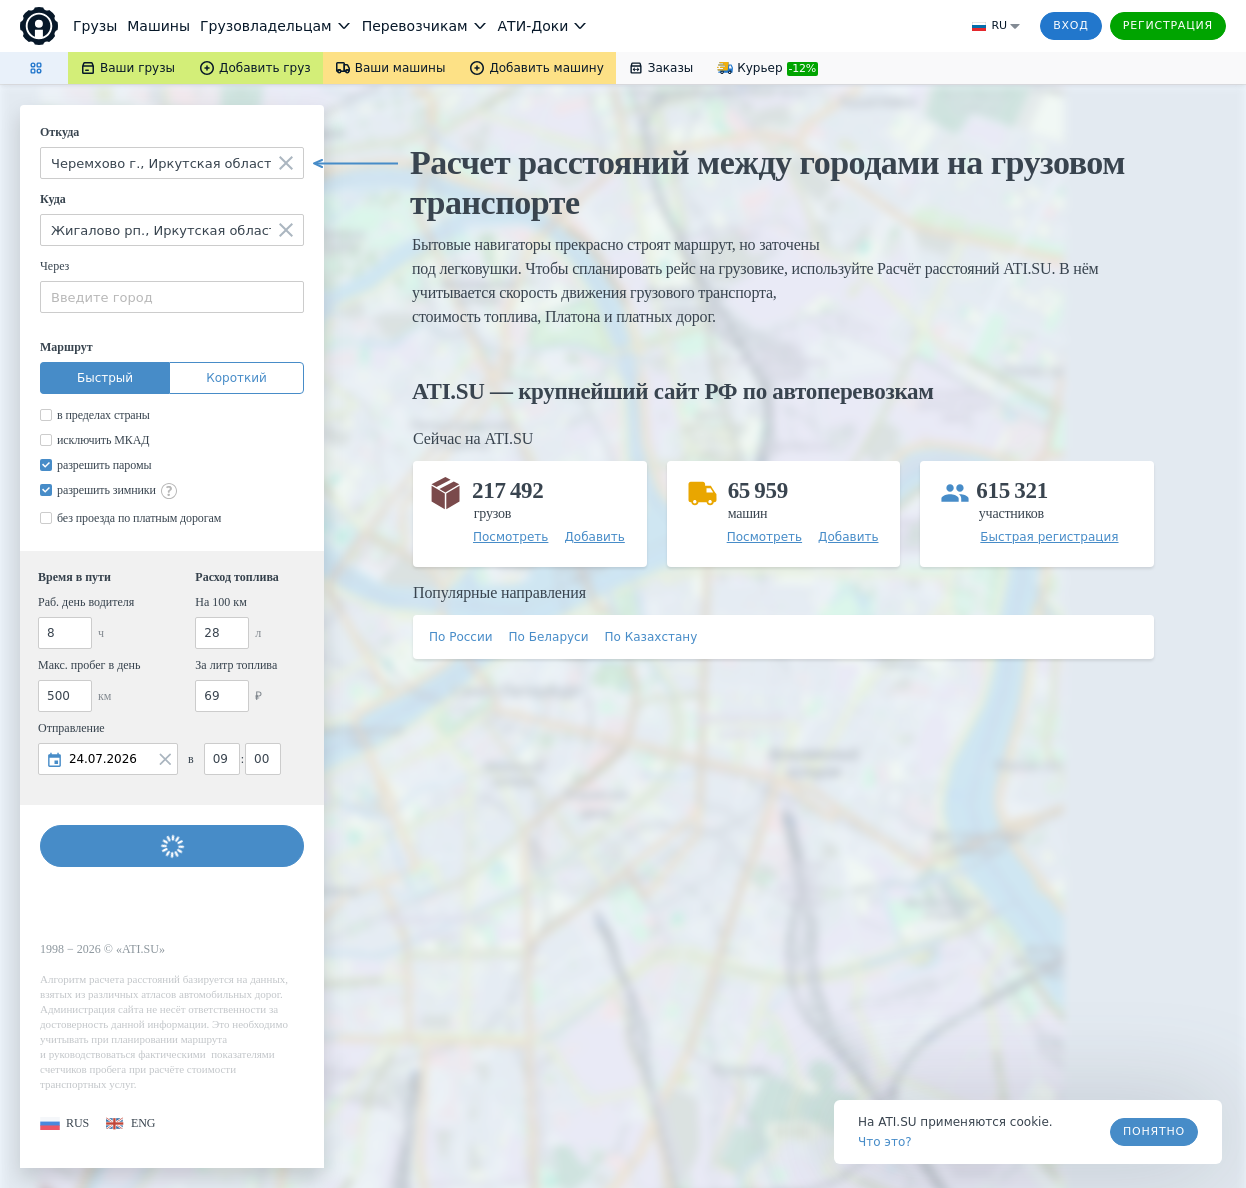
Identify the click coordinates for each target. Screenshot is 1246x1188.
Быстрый (105, 378)
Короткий (236, 378)
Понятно (1154, 1131)
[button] (64, 1123)
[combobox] (172, 163)
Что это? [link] (885, 1142)
